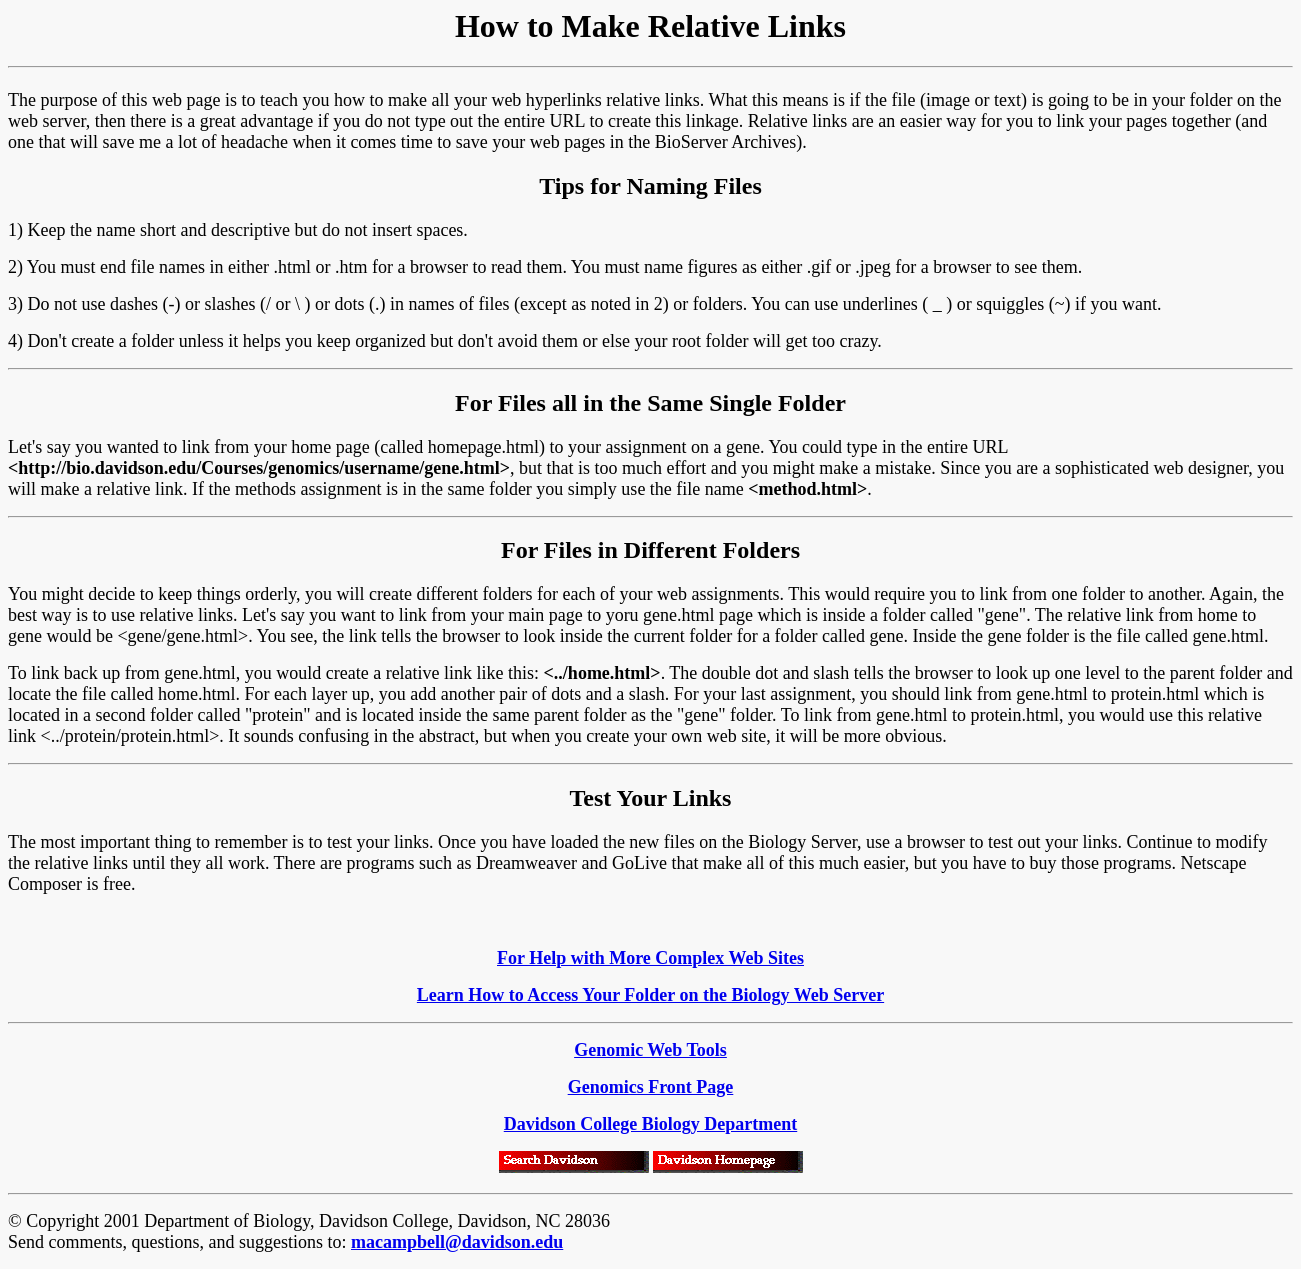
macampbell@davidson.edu (457, 1242)
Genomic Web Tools (650, 1050)
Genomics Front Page (651, 1087)
